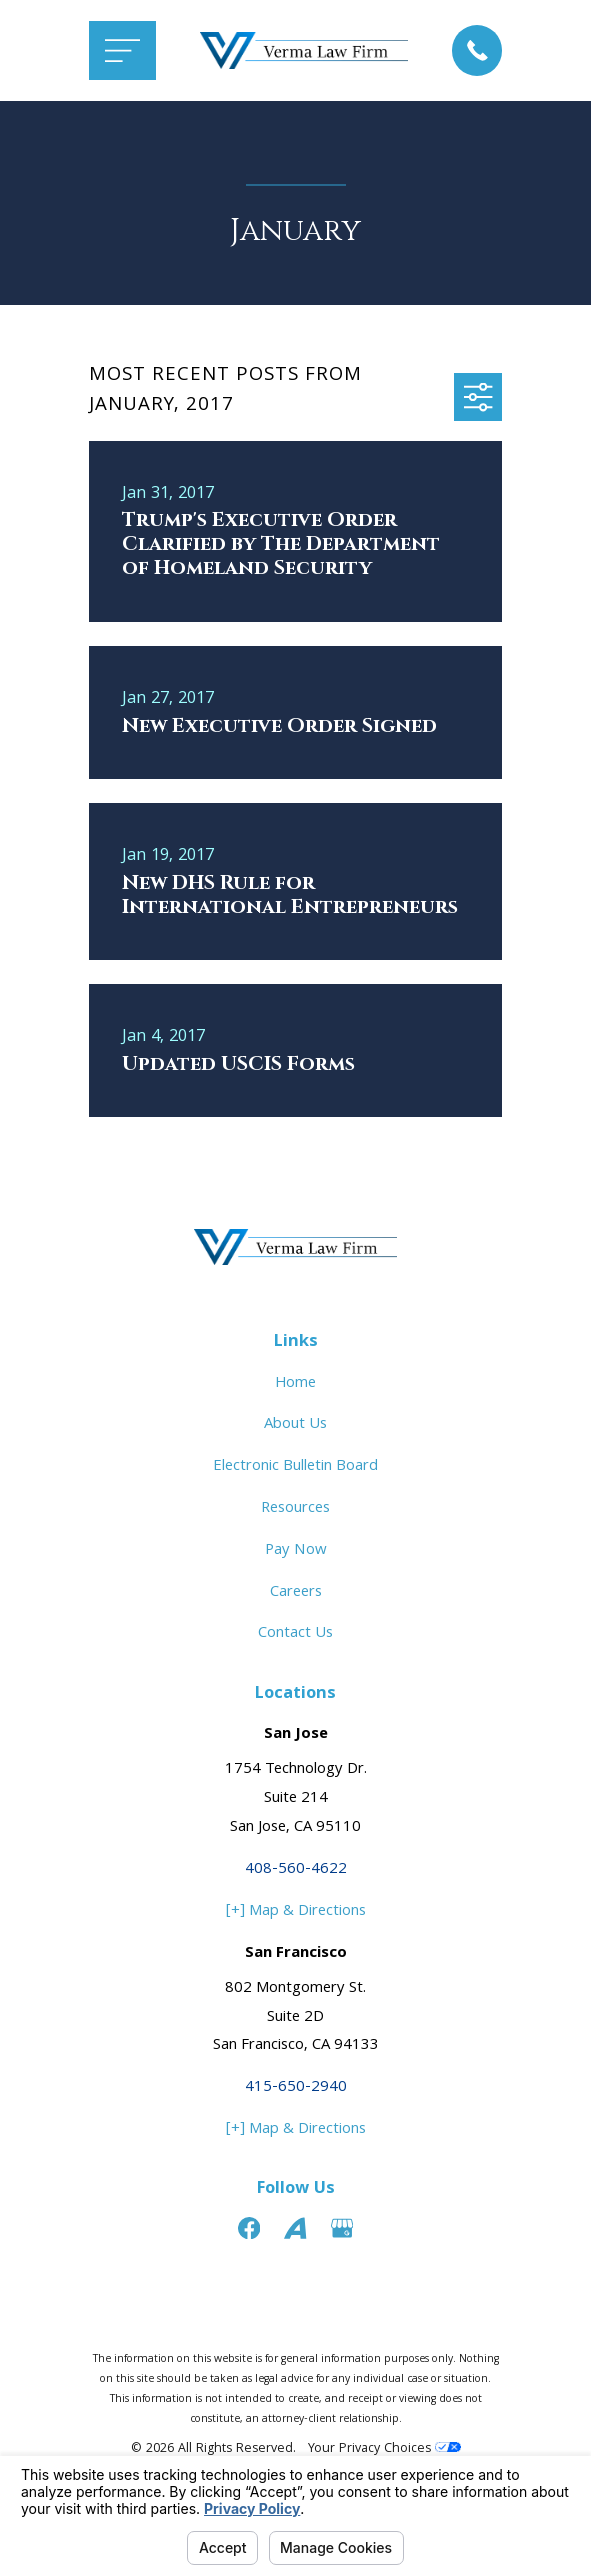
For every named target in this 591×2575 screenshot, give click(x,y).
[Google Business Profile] (342, 2228)
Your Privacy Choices (384, 2449)
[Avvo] (295, 2228)
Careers (296, 1593)
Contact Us (295, 1634)
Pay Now (296, 1551)
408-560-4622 (296, 1870)
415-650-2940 (296, 2088)
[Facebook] (249, 2228)
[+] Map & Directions (296, 1912)
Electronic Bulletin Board (295, 1467)
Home (295, 1384)
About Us (295, 1425)
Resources (295, 1509)
